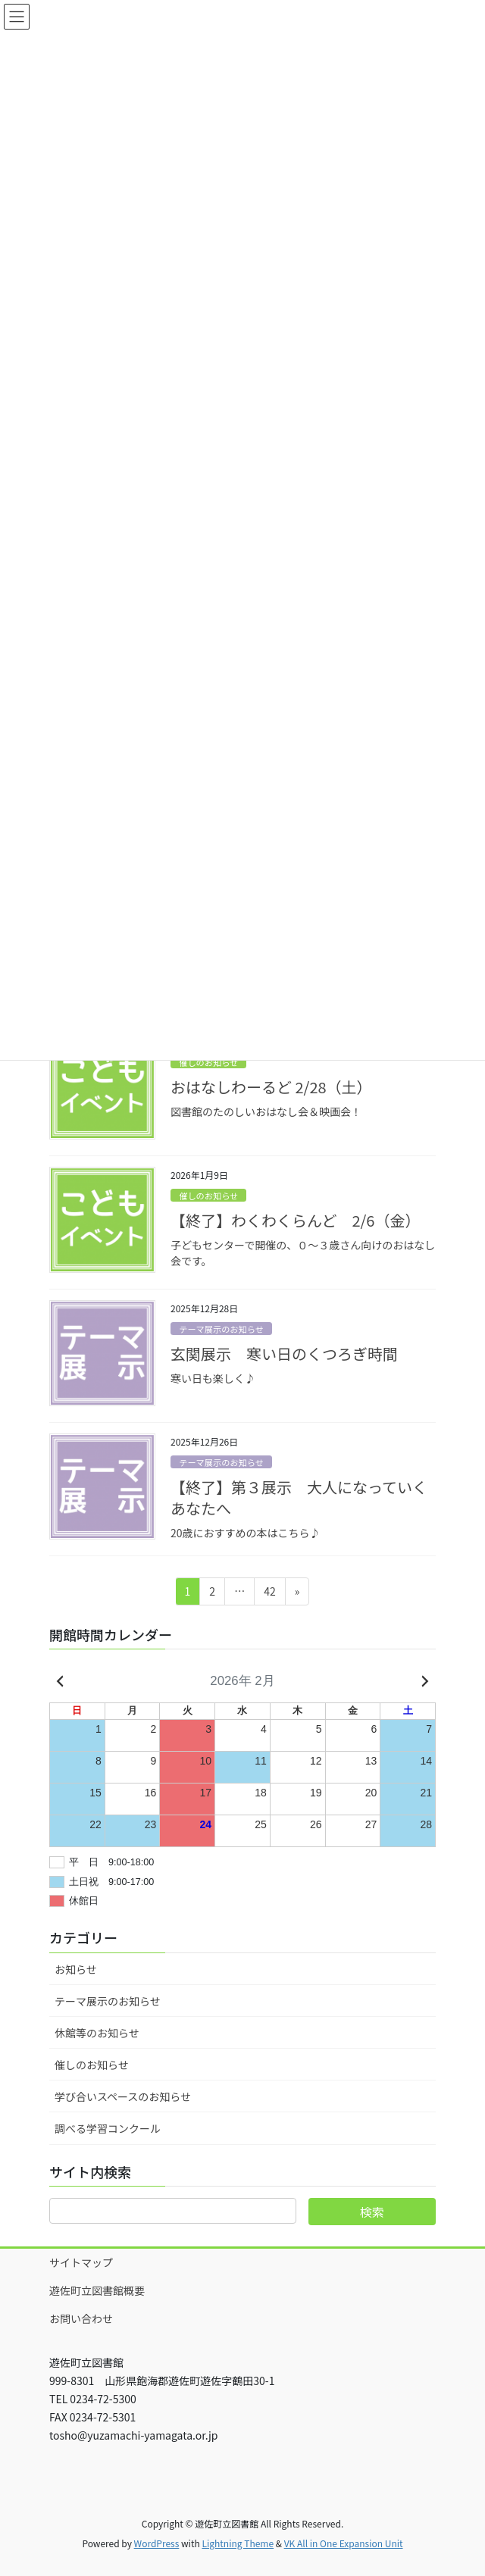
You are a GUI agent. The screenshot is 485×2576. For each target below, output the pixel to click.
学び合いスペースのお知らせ (123, 2096)
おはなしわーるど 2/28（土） (271, 1087)
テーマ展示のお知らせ (221, 1329)
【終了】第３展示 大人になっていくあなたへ (299, 1497)
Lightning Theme (238, 2543)
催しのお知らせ (208, 1062)
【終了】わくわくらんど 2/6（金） (295, 1220)
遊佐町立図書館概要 (97, 2290)
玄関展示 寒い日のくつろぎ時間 (284, 1354)
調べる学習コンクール (108, 2128)
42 (269, 1593)
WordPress (157, 2543)
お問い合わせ (81, 2318)
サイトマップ (81, 2262)
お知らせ (76, 1969)
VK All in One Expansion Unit (343, 2543)
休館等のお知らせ (97, 2032)
